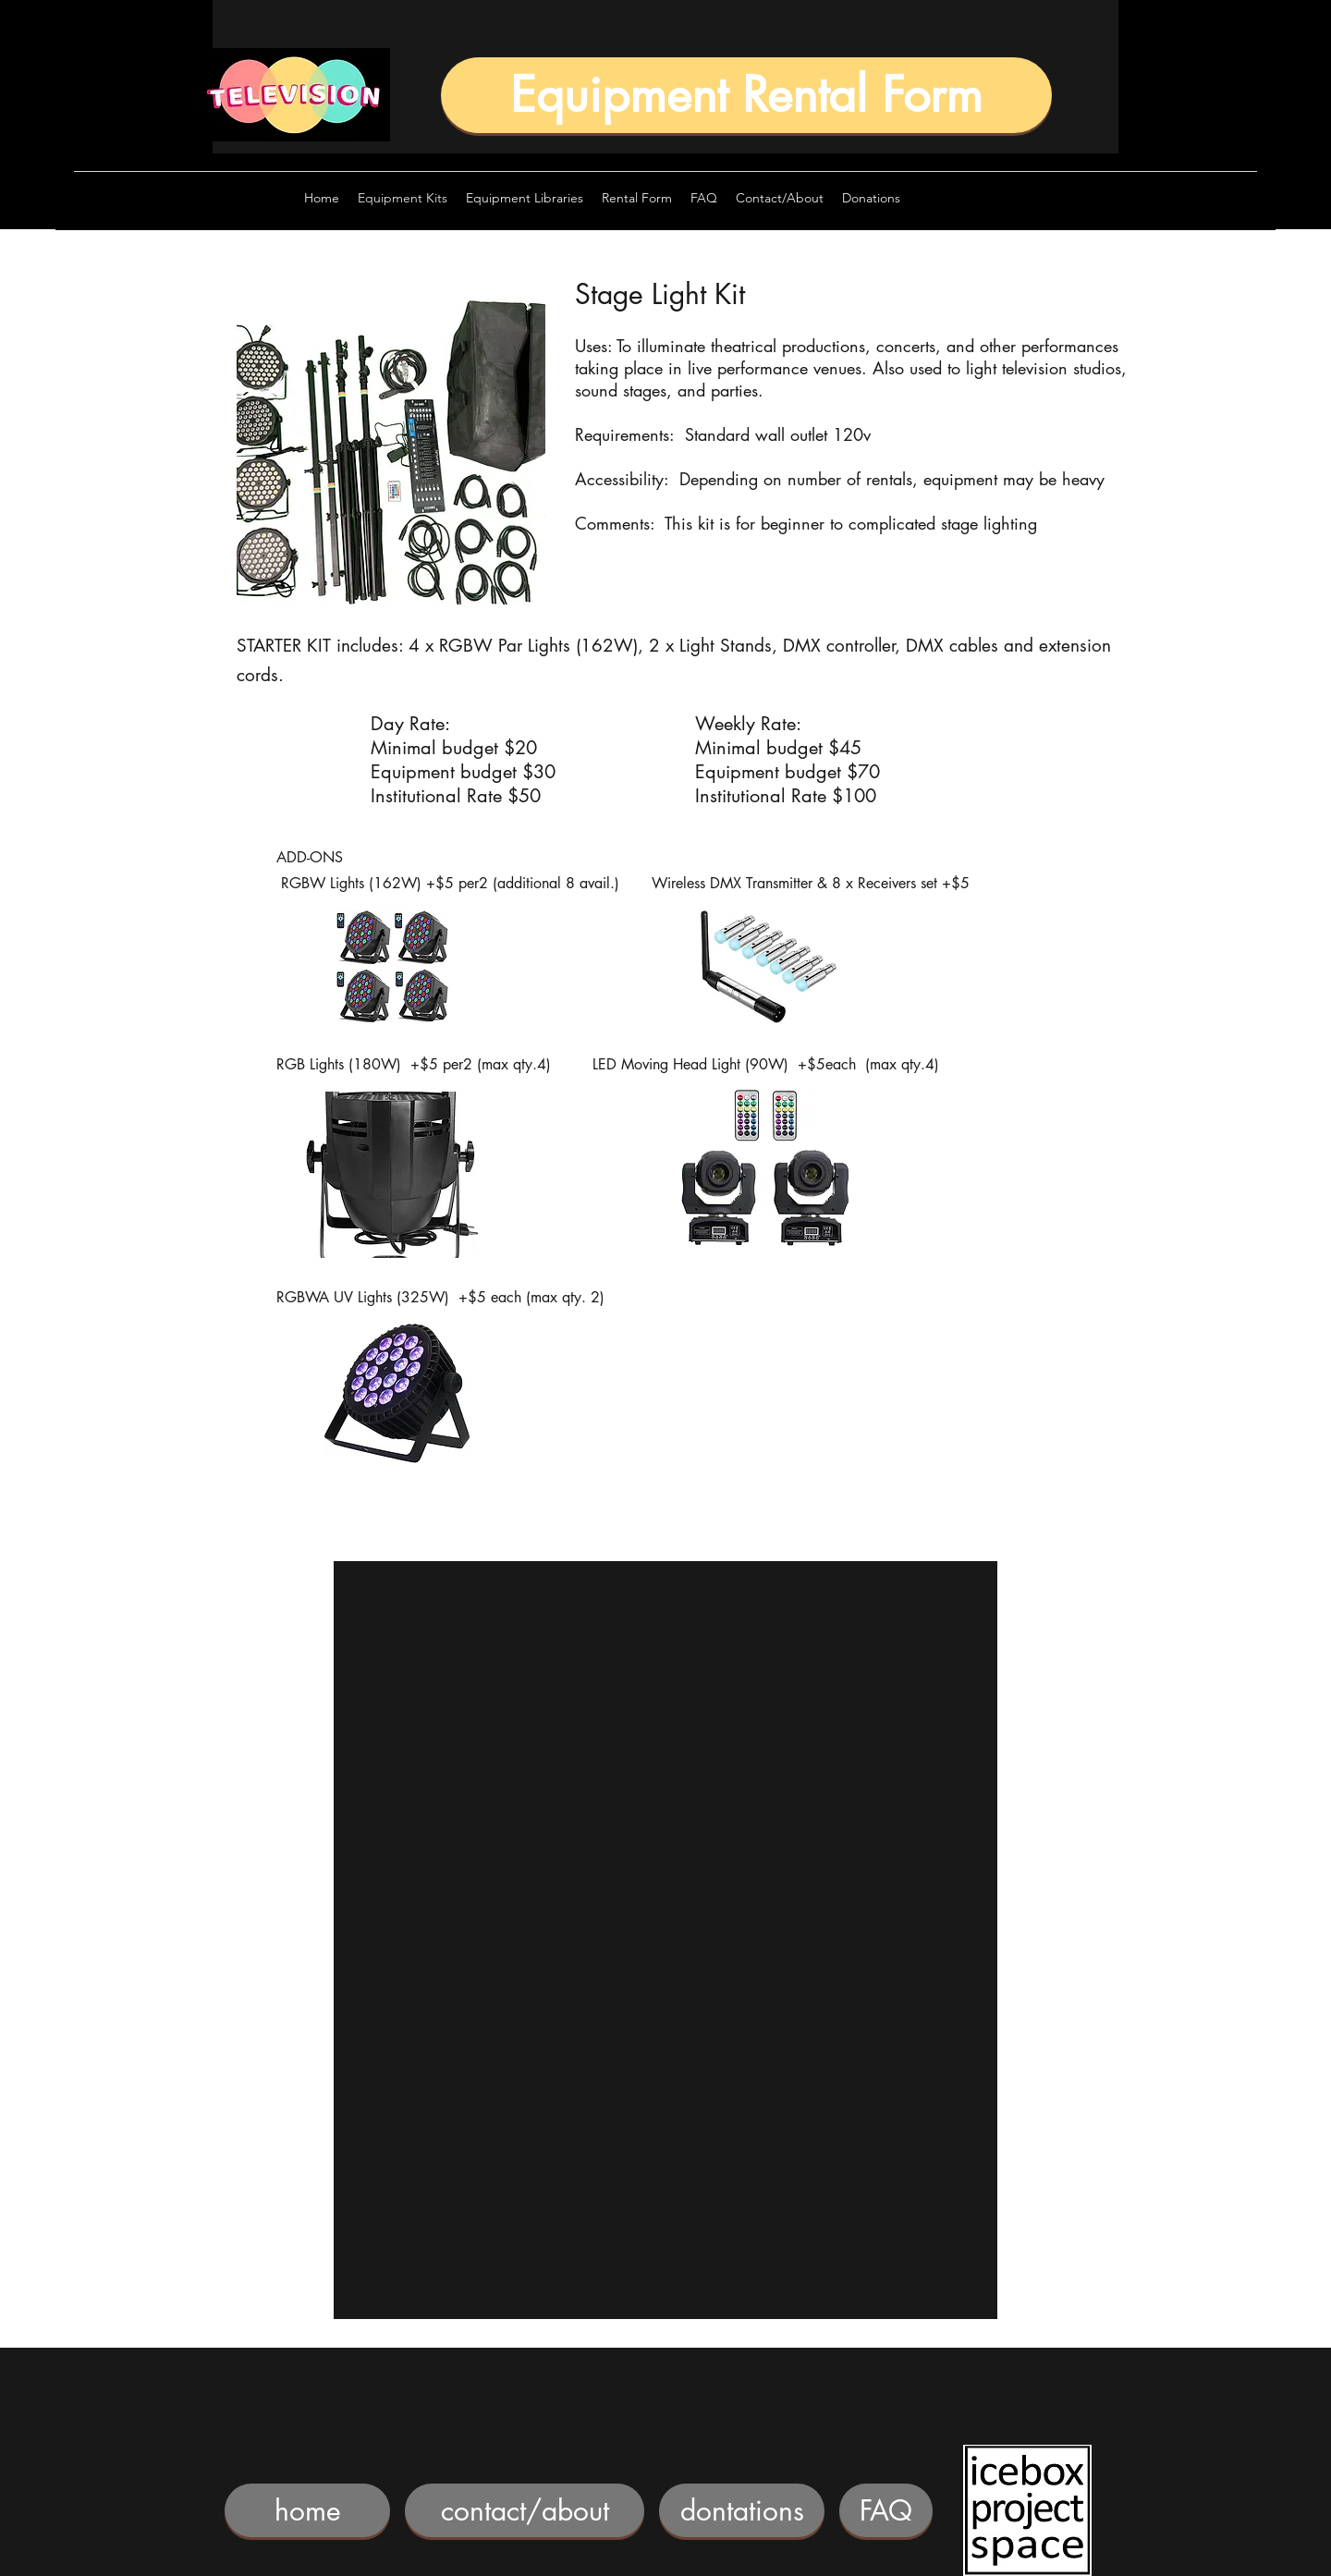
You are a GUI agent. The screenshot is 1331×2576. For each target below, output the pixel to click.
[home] (307, 2510)
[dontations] (741, 2510)
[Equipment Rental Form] (746, 95)
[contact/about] (524, 2510)
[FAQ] (886, 2510)
